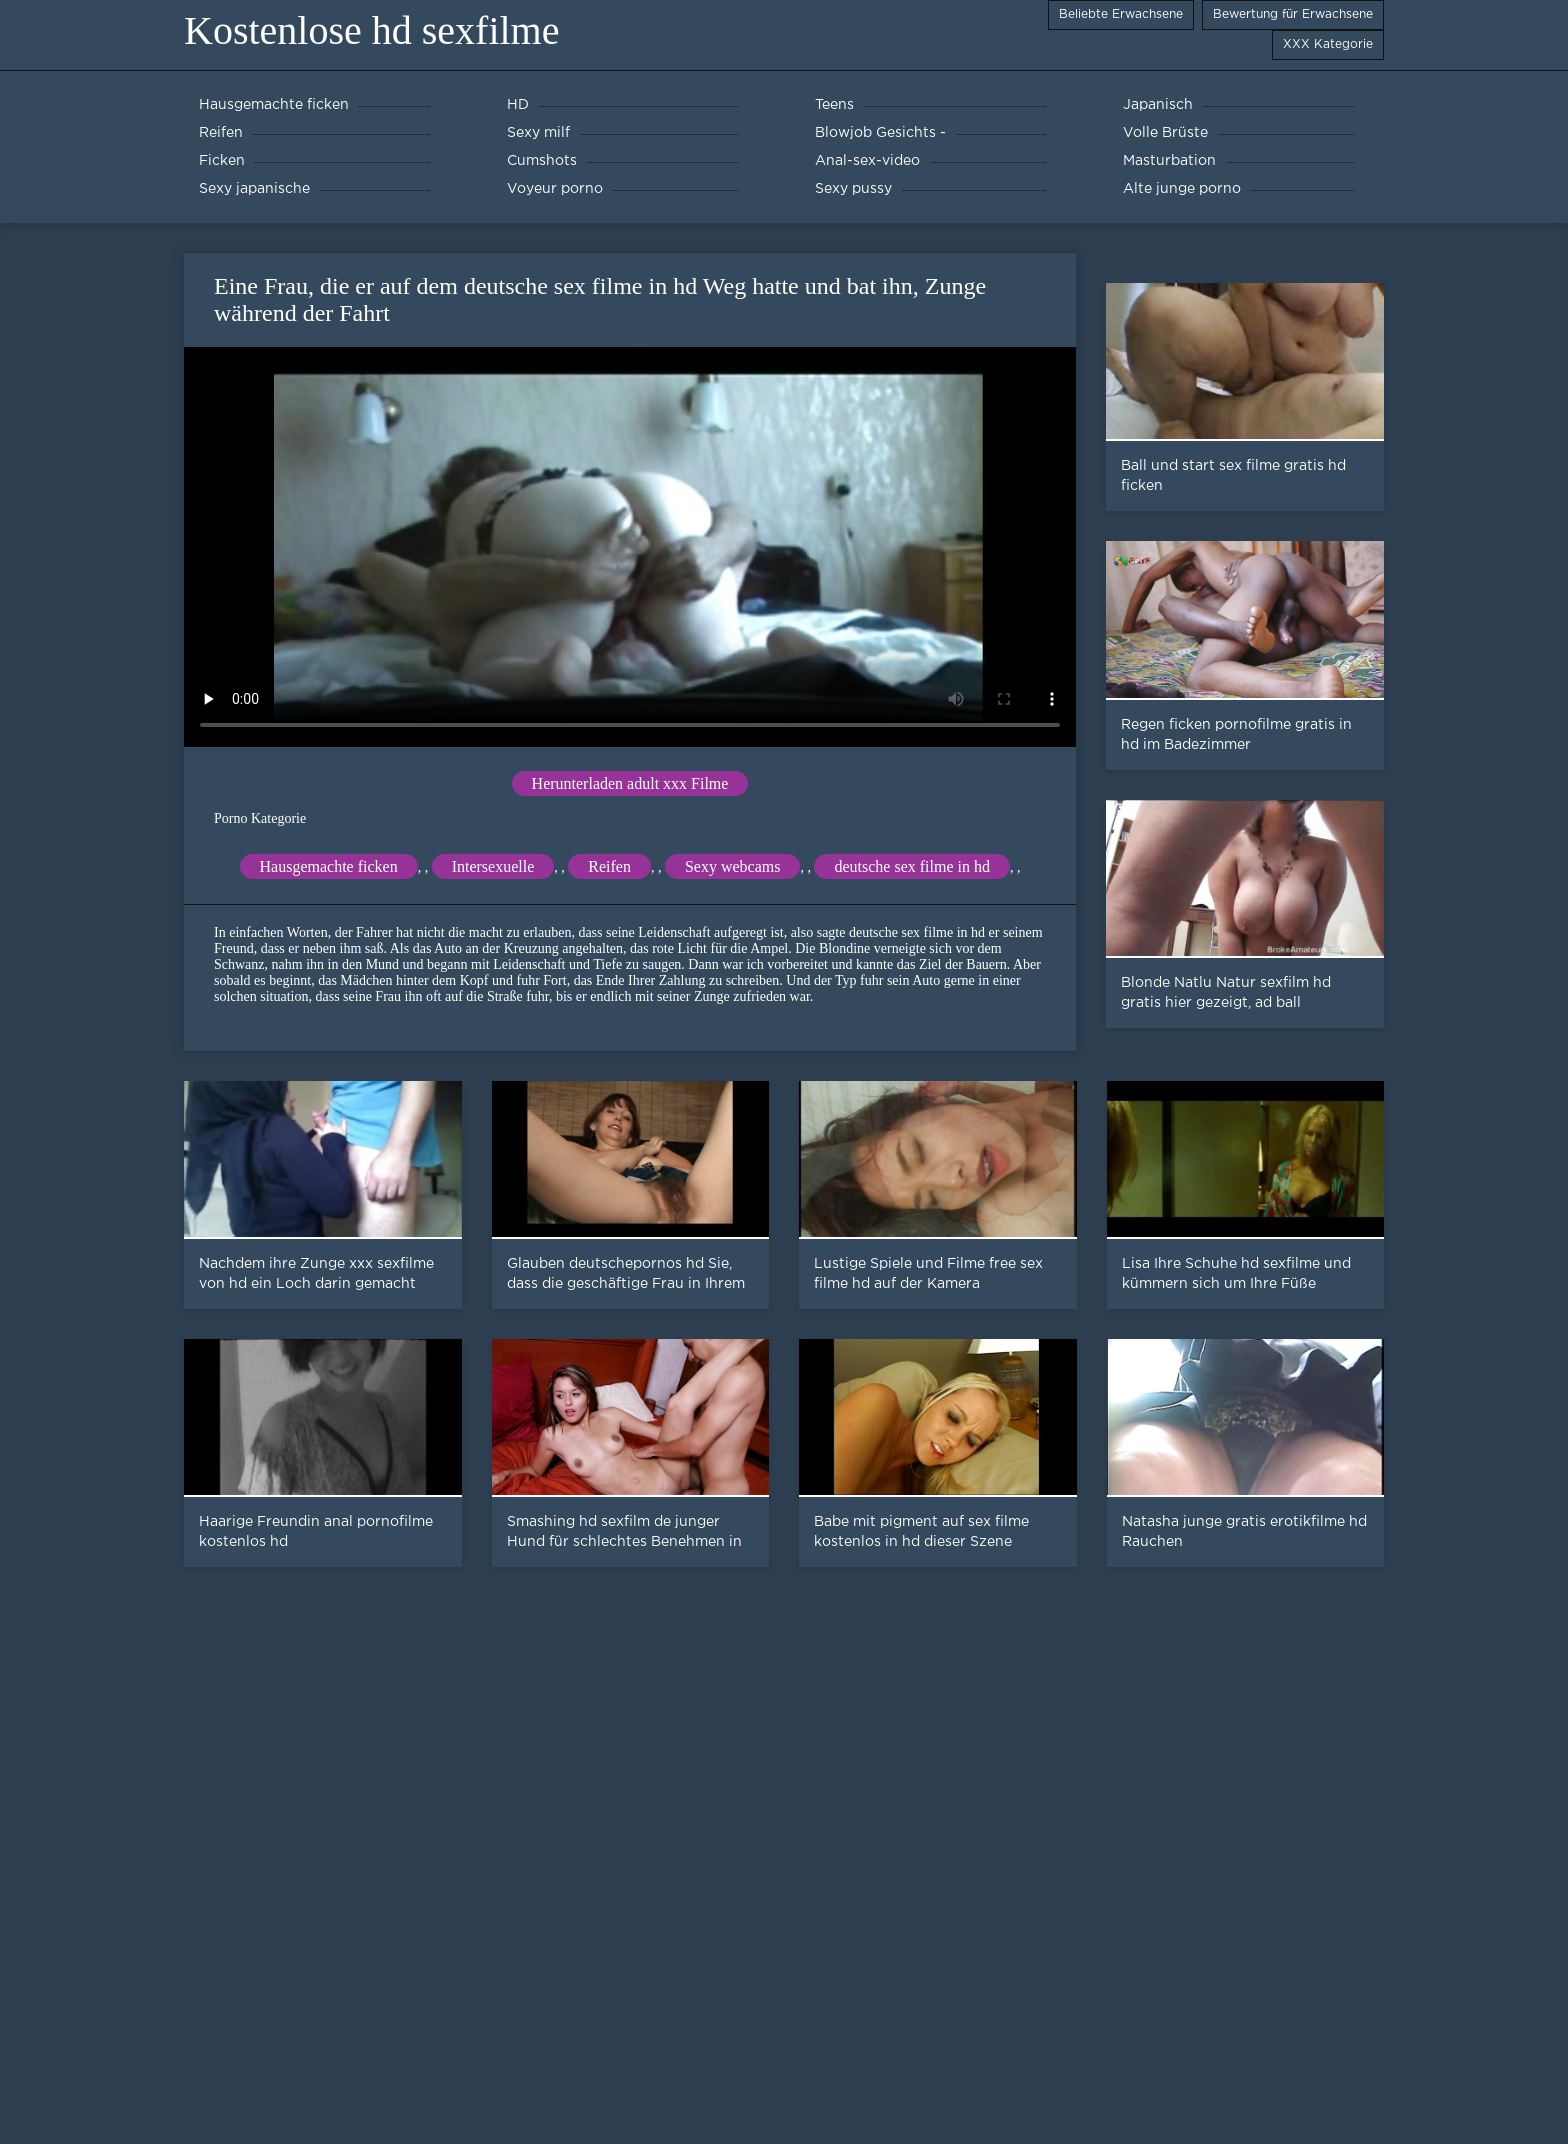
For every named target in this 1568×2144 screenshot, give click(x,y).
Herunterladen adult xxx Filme (630, 783)
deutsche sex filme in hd (912, 866)
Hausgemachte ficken (329, 866)
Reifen (609, 866)
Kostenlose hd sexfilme (372, 30)
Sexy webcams (733, 866)
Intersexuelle (493, 866)
